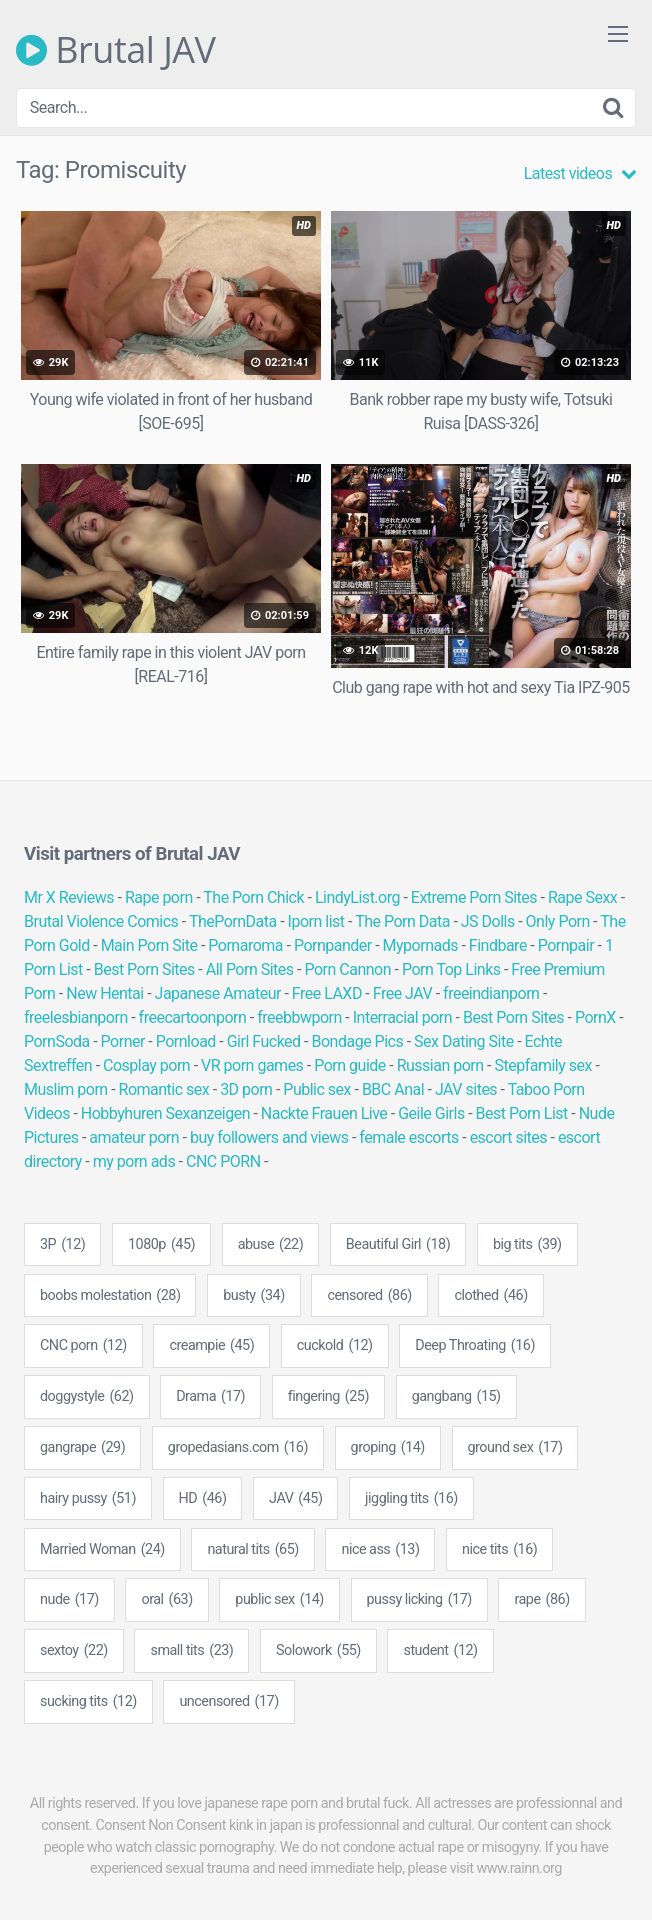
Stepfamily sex (543, 1065)
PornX (595, 1017)
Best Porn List (522, 1113)
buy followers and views (269, 1137)
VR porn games (252, 1065)
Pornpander (333, 945)
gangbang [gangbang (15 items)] (456, 1397)
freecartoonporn (193, 1017)
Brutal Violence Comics (101, 921)
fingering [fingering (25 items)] (328, 1397)
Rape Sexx (582, 897)
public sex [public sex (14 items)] (279, 1600)
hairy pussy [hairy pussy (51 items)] (88, 1499)
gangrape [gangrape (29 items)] (82, 1448)
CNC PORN (223, 1161)
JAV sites (466, 1089)
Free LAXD (327, 993)
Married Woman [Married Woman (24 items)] (102, 1550)
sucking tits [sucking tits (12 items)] (88, 1702)
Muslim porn (66, 1089)
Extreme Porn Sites (474, 897)
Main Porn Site (149, 945)
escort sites (508, 1137)
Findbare (498, 945)
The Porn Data (402, 921)
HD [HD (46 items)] (203, 1499)
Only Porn (558, 921)
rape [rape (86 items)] (541, 1600)
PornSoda (57, 1041)
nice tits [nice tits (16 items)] (499, 1550)
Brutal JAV (116, 50)
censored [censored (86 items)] (369, 1296)
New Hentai (104, 993)
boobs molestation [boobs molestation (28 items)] (110, 1296)
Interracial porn (402, 1017)
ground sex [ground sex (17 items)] (515, 1448)
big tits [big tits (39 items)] (527, 1245)
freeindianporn (491, 993)
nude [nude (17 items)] (69, 1600)
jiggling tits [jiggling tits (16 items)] (411, 1499)
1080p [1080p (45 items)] (161, 1245)
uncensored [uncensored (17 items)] (228, 1702)
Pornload (186, 1041)
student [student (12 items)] (440, 1651)
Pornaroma (245, 945)
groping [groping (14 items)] (388, 1448)
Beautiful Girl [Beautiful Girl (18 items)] (398, 1245)
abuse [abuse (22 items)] (271, 1245)
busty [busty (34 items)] (254, 1296)
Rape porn (159, 897)
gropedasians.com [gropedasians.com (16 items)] (238, 1448)
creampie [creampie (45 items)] (211, 1346)
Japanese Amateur (218, 993)
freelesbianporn (76, 1017)
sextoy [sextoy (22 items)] (74, 1651)
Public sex (317, 1089)
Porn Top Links (451, 969)
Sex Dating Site (464, 1041)
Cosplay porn (146, 1065)
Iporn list (316, 921)
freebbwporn (299, 1017)
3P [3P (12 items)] (62, 1245)
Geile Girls (431, 1113)
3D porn (246, 1089)
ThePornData (233, 921)
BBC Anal (393, 1089)
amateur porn (134, 1137)
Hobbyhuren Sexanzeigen (165, 1113)
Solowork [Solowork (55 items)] (318, 1651)
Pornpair (566, 945)
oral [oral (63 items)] (166, 1600)
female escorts (408, 1137)
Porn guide (350, 1065)
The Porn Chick (253, 897)
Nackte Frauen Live (324, 1113)
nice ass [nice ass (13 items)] (380, 1550)
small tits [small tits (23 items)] (191, 1651)
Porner (123, 1041)
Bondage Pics (357, 1041)
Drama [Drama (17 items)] (210, 1397)
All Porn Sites (250, 969)
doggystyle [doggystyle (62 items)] (87, 1397)
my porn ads (134, 1161)
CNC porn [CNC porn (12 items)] (83, 1346)
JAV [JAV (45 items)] (295, 1499)
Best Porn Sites (144, 969)
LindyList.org (357, 897)
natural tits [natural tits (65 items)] (252, 1550)
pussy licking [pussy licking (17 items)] (419, 1600)
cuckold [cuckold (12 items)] (335, 1346)
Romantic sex (164, 1089)
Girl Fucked (264, 1041)
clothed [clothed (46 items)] (490, 1296)
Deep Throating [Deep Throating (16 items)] (475, 1346)
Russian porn (440, 1065)
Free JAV (402, 993)
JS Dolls (488, 921)
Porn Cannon (347, 969)
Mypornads (420, 945)
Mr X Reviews (69, 897)
